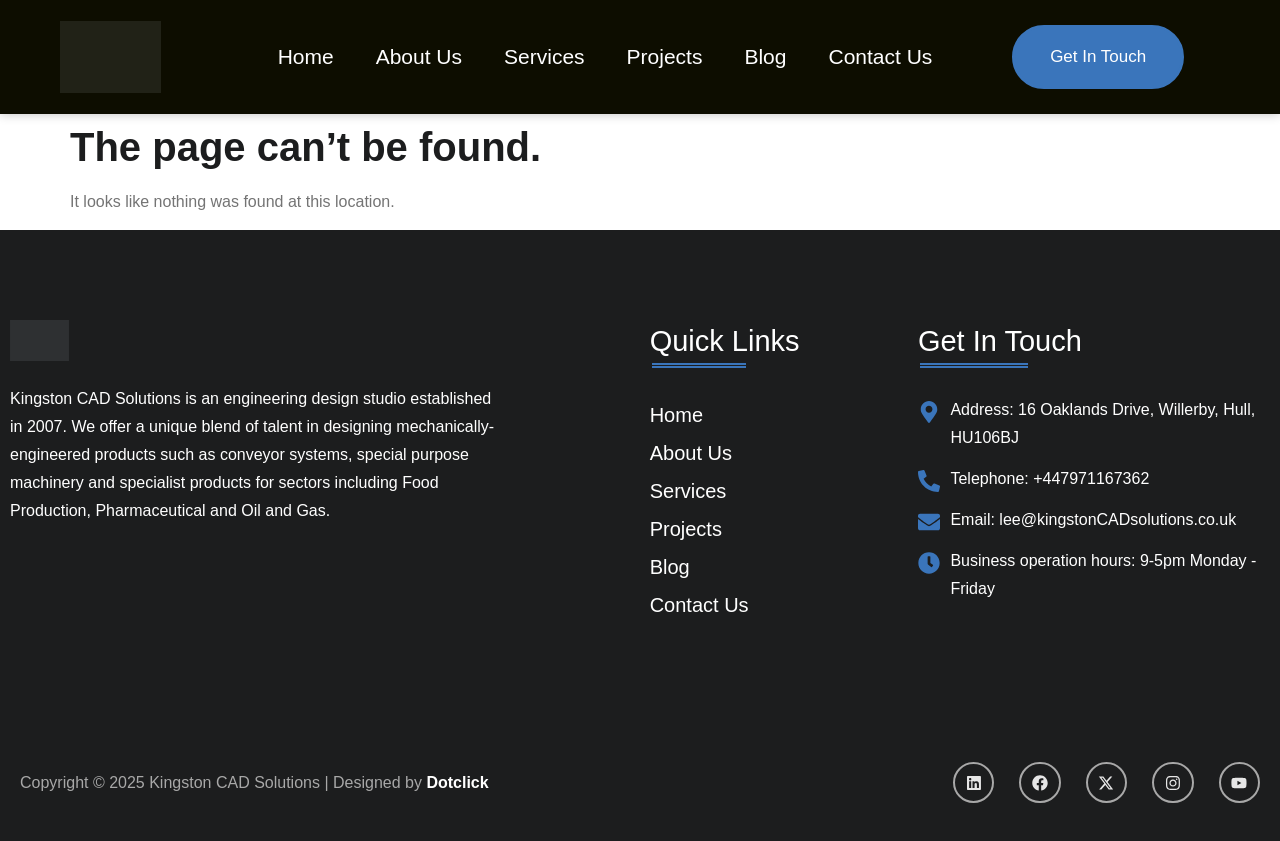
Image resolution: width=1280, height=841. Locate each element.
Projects (665, 56)
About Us (419, 56)
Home (306, 56)
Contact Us (880, 56)
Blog (765, 56)
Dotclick (457, 782)
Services (544, 56)
